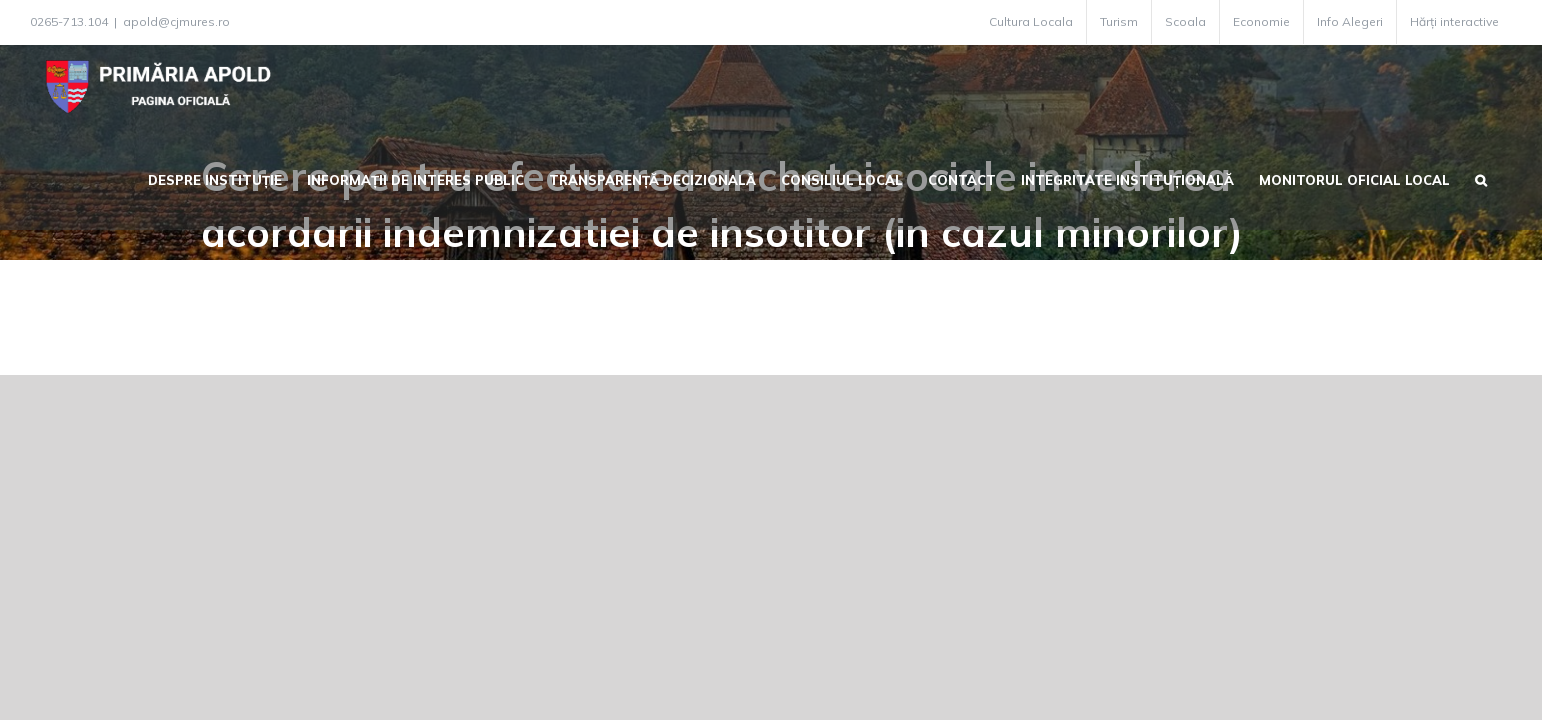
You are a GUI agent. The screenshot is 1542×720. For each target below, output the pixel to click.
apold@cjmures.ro (176, 21)
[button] (1506, 178)
